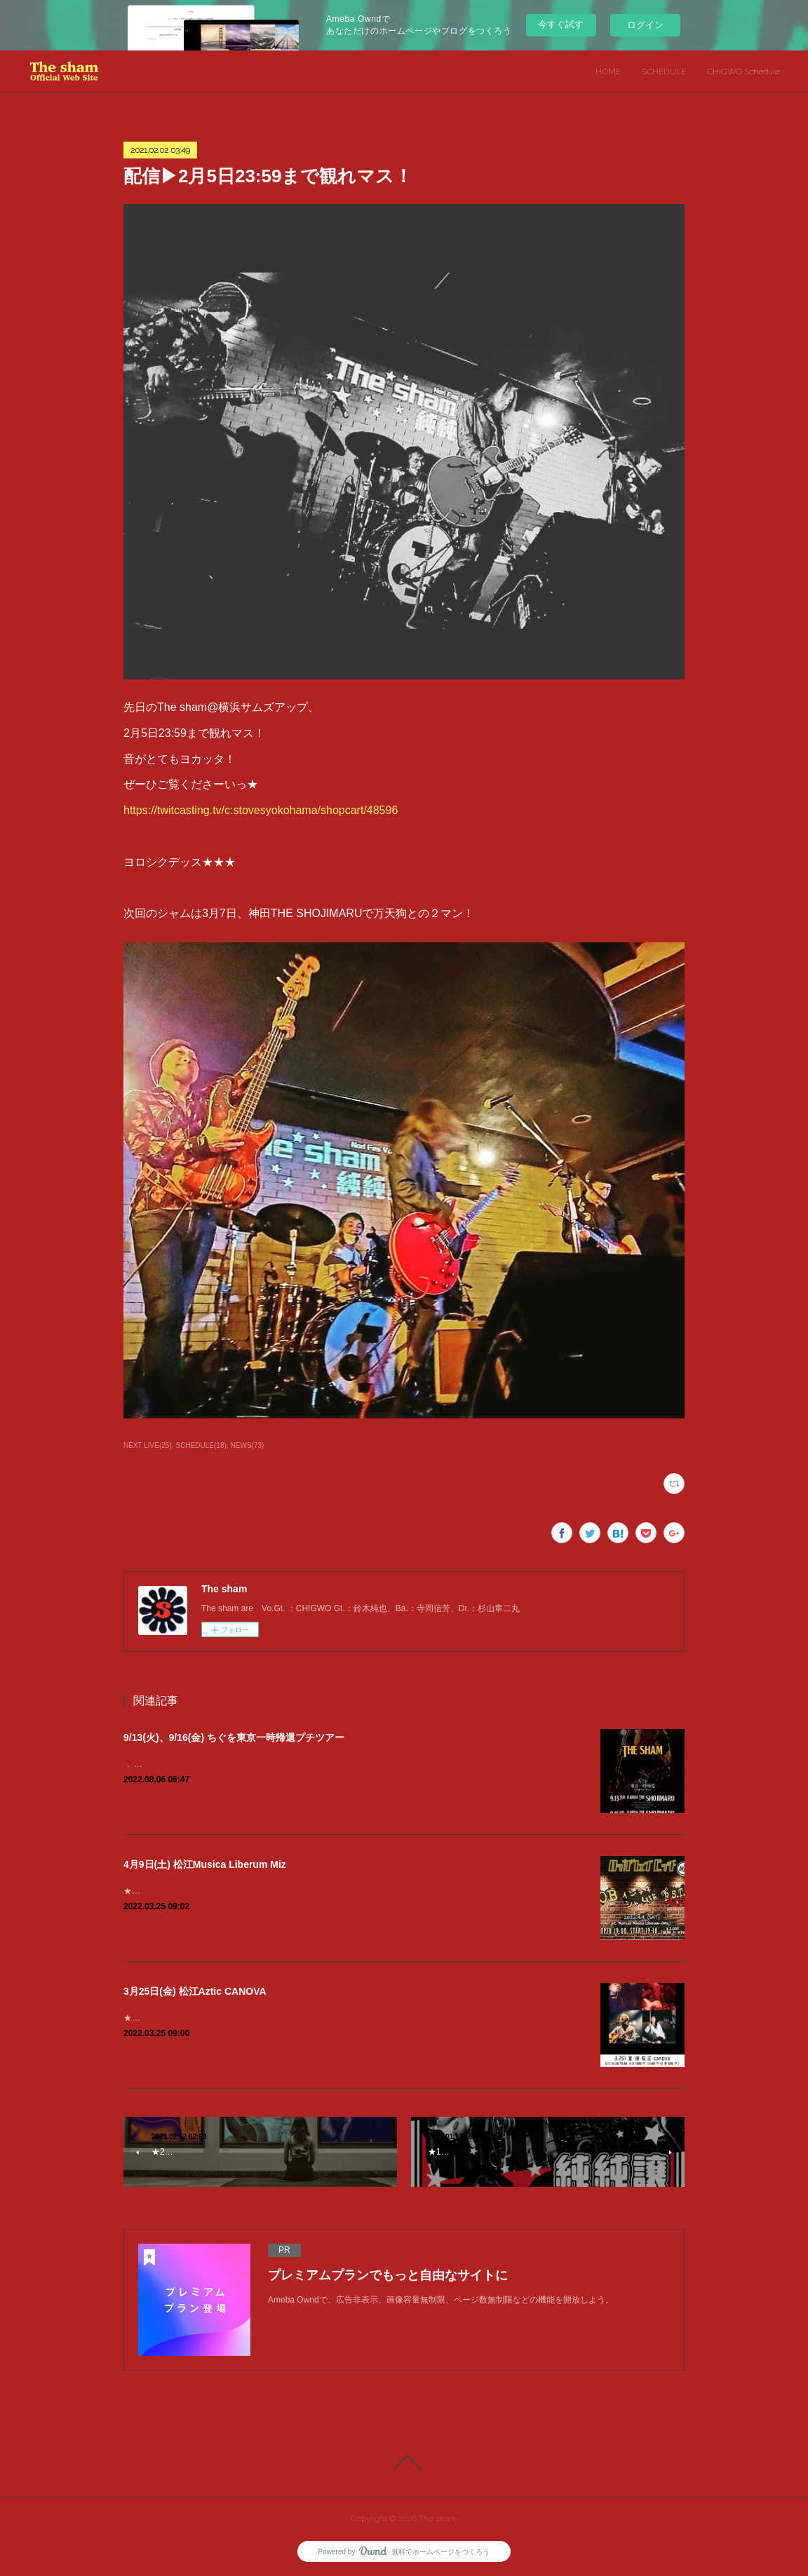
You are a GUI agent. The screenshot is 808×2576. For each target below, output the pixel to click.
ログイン (645, 25)
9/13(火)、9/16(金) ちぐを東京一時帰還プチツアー (233, 1737)
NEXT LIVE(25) (147, 1445)
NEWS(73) (247, 1445)
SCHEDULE (664, 71)
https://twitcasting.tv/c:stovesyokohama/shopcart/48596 (260, 810)
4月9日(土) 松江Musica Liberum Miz (204, 1864)
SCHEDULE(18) (201, 1445)
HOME (608, 71)
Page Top (404, 2462)
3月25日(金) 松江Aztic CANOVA (195, 1991)
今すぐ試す (561, 24)
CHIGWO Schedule (743, 71)
